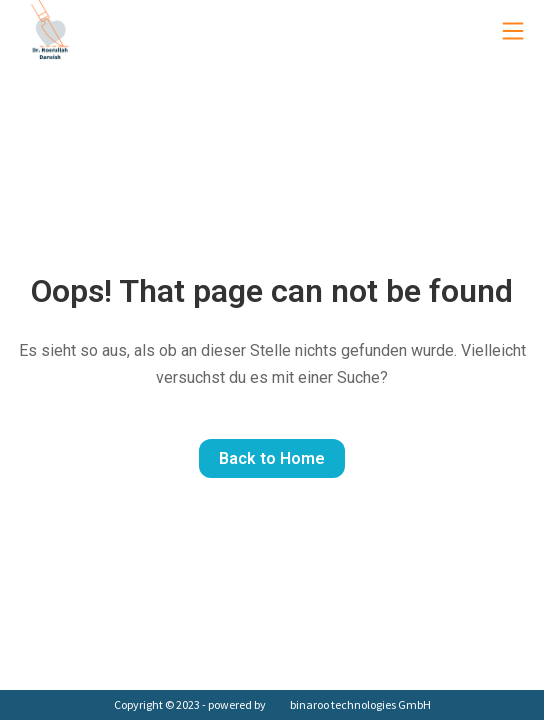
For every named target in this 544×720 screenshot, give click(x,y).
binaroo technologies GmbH (360, 704)
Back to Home (272, 458)
